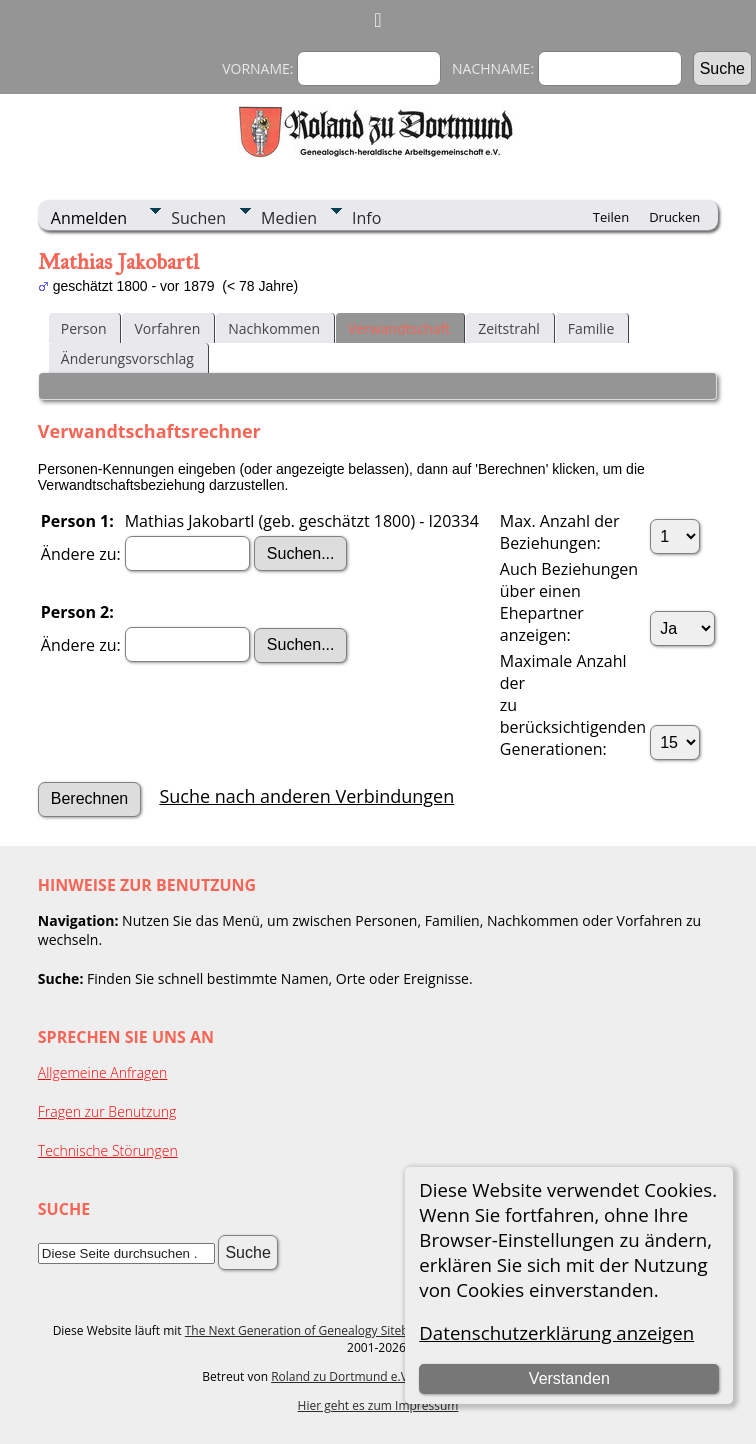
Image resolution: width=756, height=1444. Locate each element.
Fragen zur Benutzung (107, 1111)
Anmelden (89, 218)
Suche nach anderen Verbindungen (306, 796)
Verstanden (569, 1378)
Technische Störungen (108, 1150)
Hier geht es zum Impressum (378, 1405)
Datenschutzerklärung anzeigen (556, 1332)
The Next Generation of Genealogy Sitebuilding (316, 1330)
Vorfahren (167, 328)
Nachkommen (274, 328)
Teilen (611, 217)
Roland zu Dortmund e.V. (341, 1376)
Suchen (198, 218)
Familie (591, 328)
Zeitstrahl (509, 328)
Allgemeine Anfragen (103, 1072)
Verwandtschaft (399, 328)
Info (366, 218)
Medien (289, 218)
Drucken (674, 217)
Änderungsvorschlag (127, 358)
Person (84, 328)
